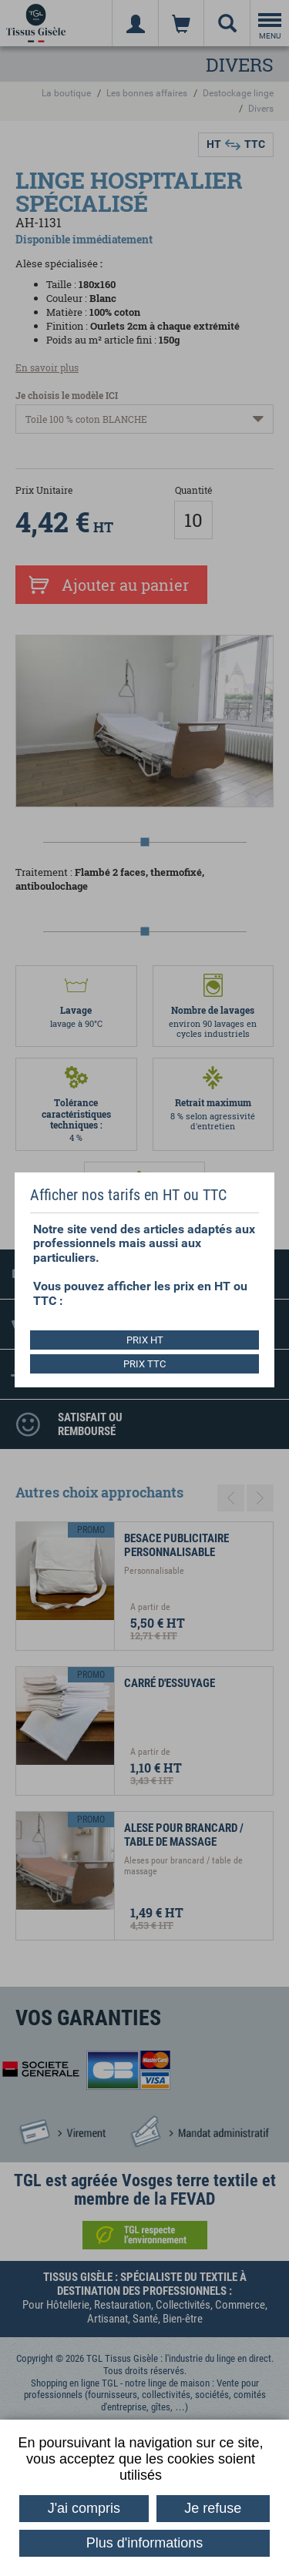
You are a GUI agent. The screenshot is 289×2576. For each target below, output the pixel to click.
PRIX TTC (144, 1364)
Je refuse (212, 2508)
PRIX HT (144, 1340)
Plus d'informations (144, 2543)
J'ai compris (84, 2508)
